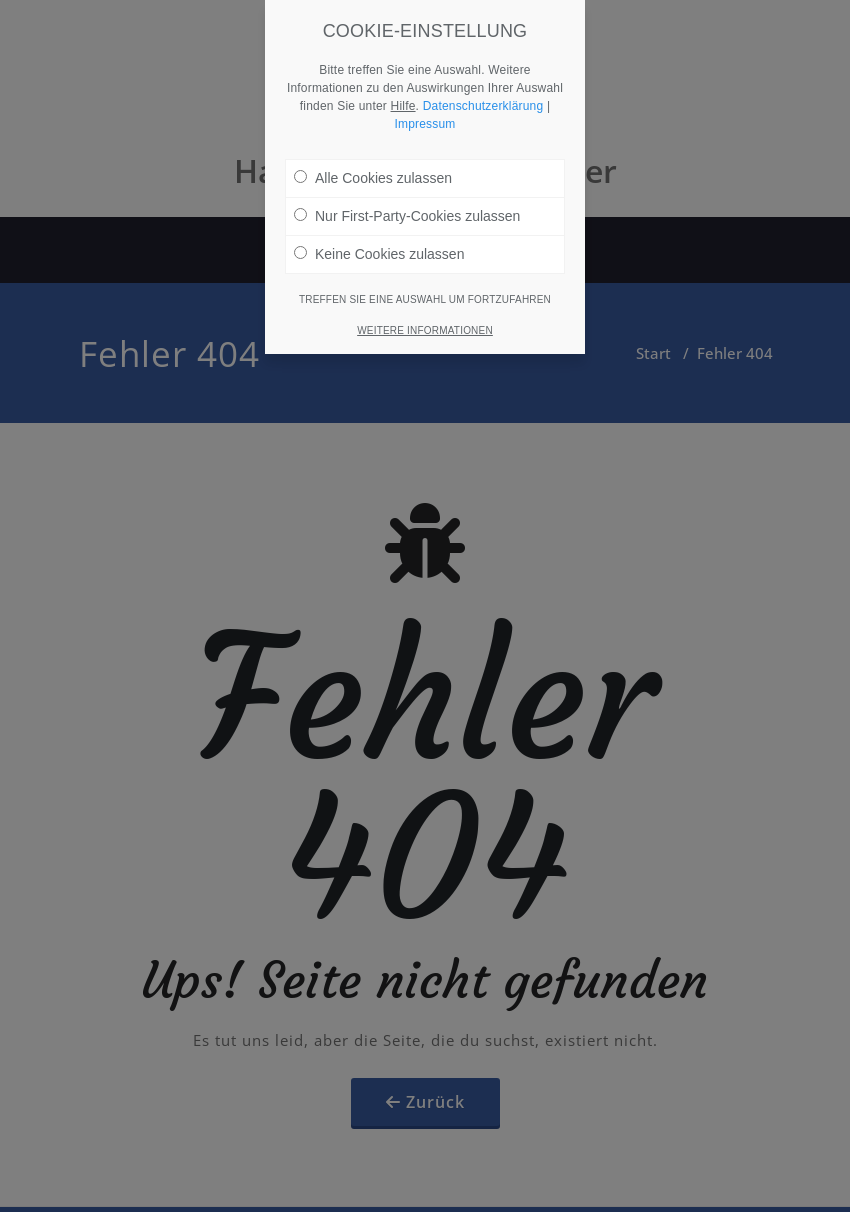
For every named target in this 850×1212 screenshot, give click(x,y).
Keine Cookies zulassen (379, 238)
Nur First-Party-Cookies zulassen (407, 200)
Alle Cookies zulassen (373, 162)
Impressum (424, 108)
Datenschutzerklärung (483, 90)
